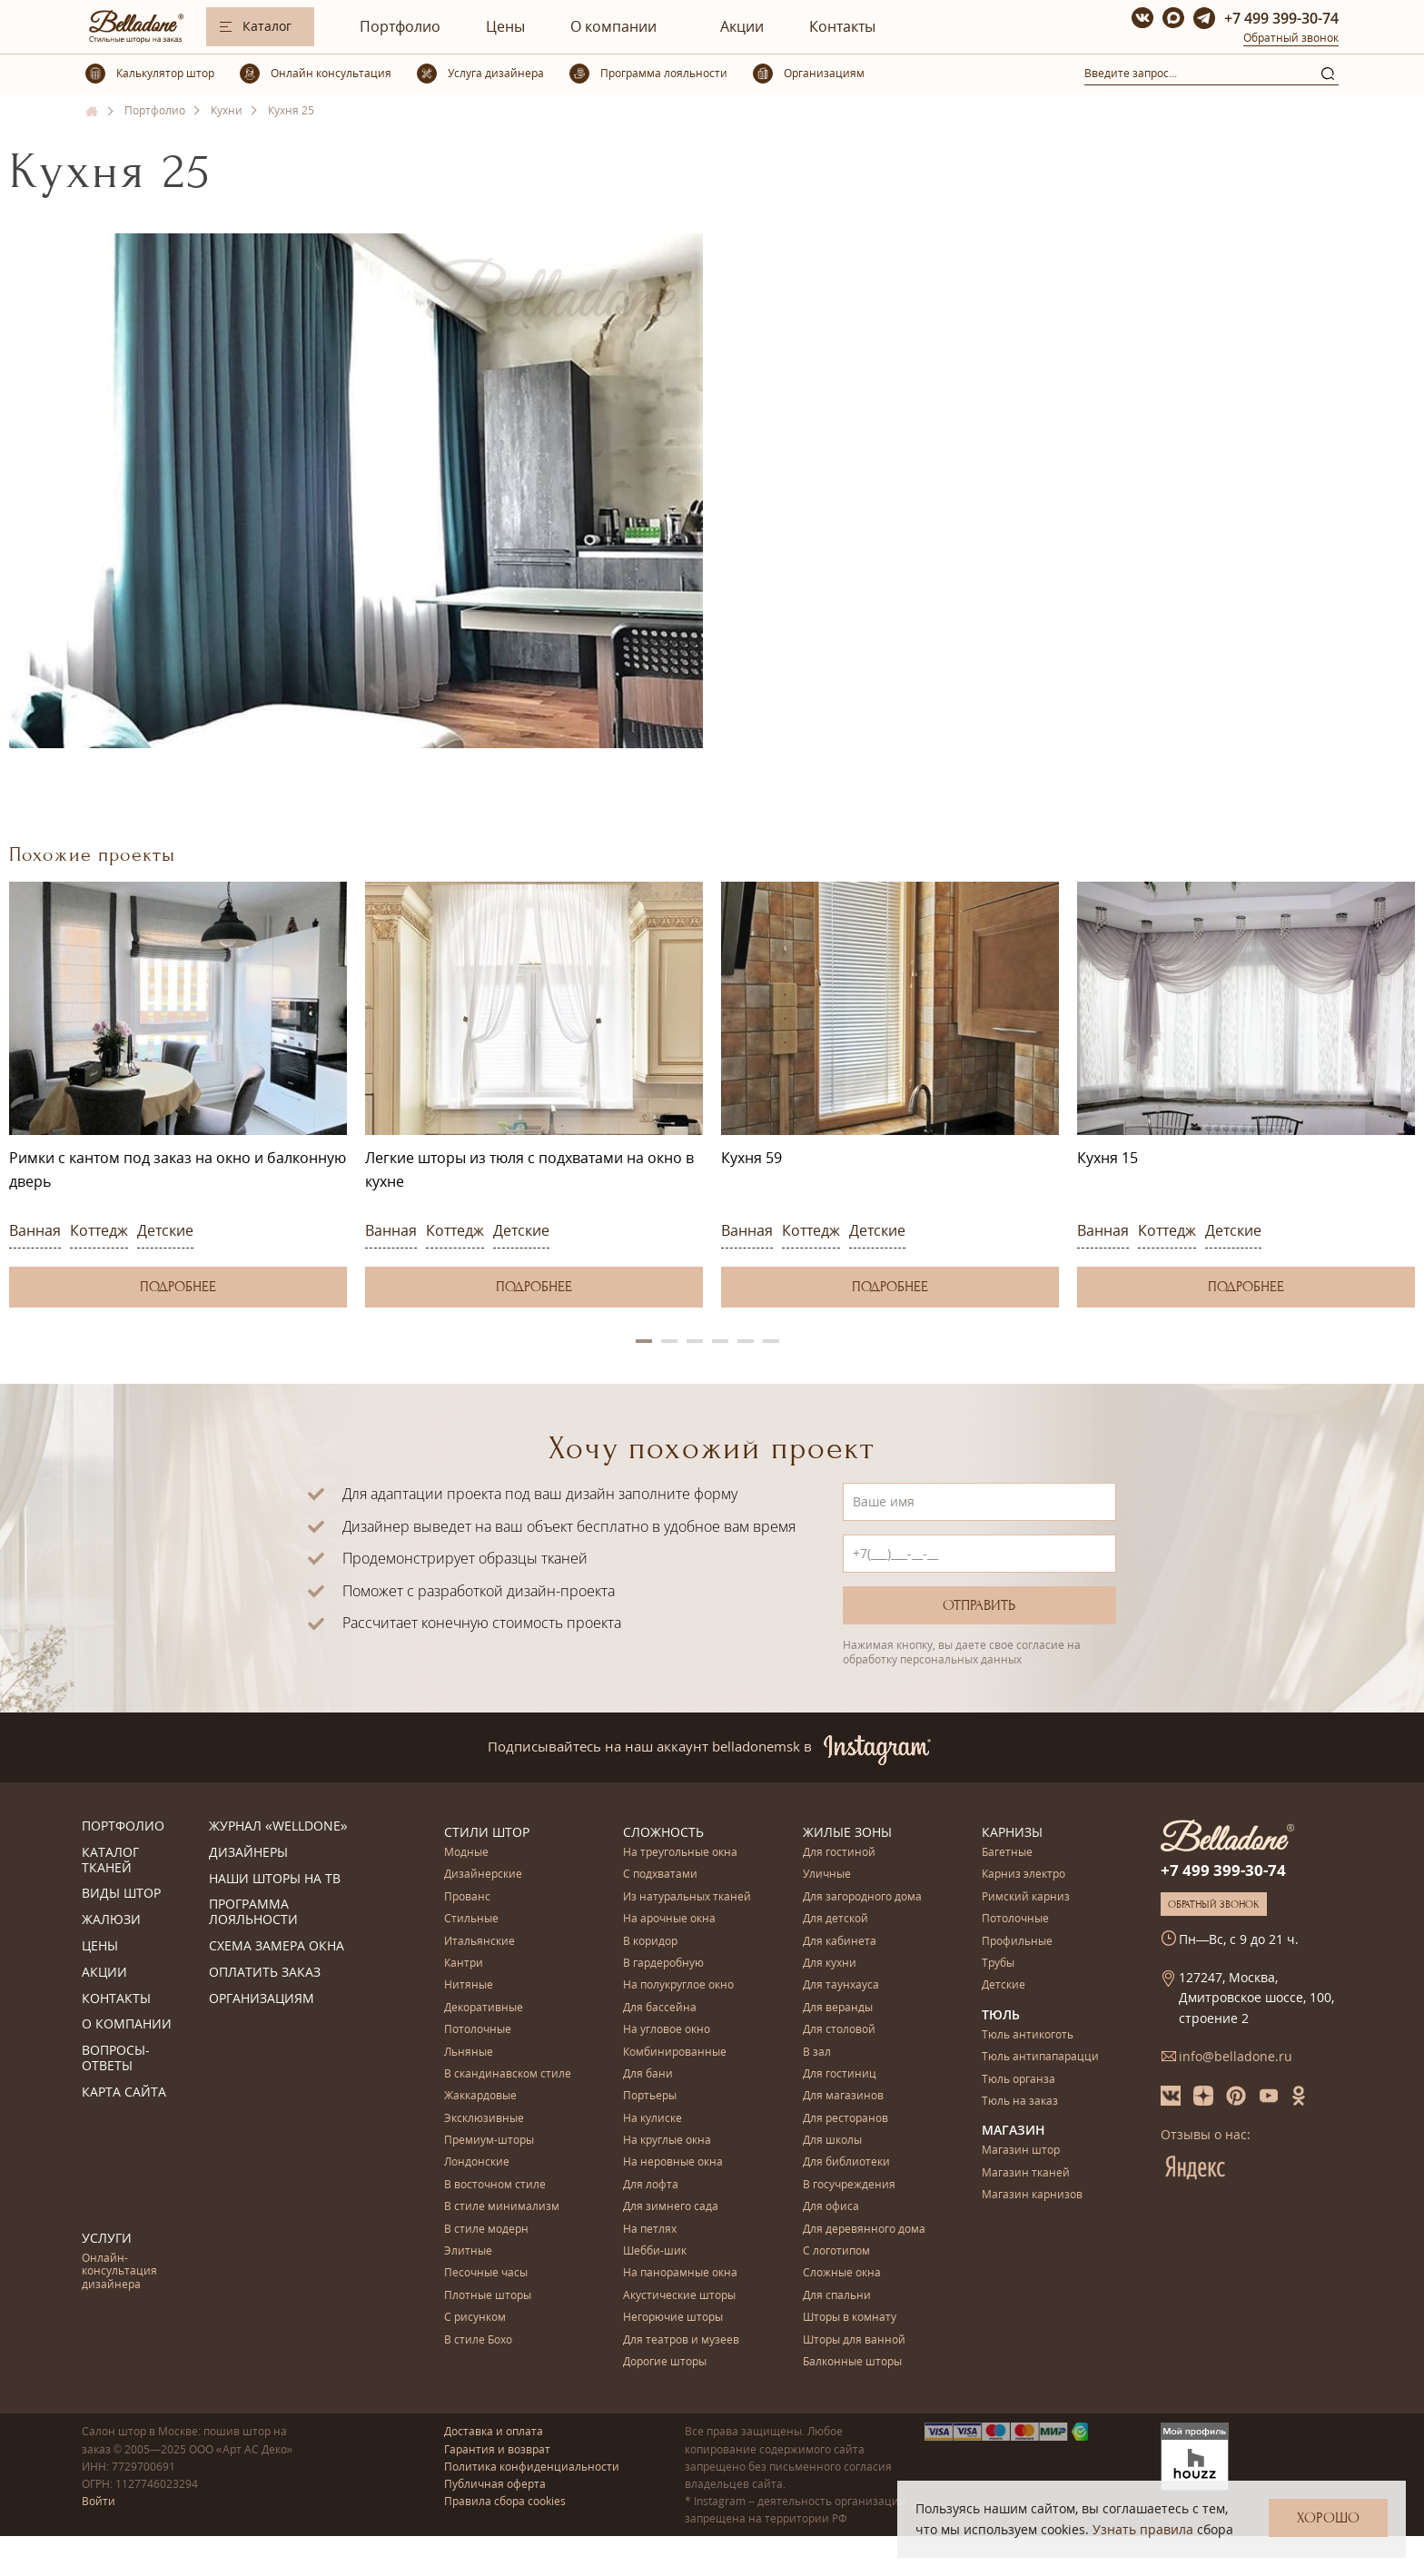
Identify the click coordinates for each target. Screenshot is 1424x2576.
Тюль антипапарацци (1040, 2057)
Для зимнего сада (670, 2207)
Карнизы (1012, 1832)
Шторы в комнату (849, 2317)
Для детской (835, 1919)
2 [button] (669, 1341)
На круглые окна (667, 2140)
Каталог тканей (110, 1860)
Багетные (1007, 1853)
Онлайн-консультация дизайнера (119, 2272)
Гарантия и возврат (497, 2449)
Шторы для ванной (854, 2340)
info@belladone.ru (1235, 2056)
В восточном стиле (495, 2185)
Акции (742, 26)
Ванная (35, 1230)
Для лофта (650, 2185)
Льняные (468, 2052)
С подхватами (660, 1874)
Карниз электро (1023, 1874)
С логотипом (836, 2251)
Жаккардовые (480, 2096)
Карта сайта (124, 2092)
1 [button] (644, 1341)
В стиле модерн (486, 2229)
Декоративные (483, 2008)
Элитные (468, 2251)
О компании (613, 26)
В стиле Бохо (478, 2340)
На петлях (650, 2229)
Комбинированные (675, 2052)
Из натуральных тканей (687, 1897)
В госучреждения (849, 2185)
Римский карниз (1026, 1897)
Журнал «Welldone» (278, 1826)
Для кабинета (839, 1942)
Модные (466, 1853)
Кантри (463, 1963)
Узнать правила (1143, 2529)
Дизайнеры (248, 1852)
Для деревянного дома (864, 2229)
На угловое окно (666, 2030)
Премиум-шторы (489, 2140)
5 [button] (745, 1341)
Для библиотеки (846, 2162)
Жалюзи (111, 1920)
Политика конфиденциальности (531, 2466)
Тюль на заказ (1020, 2101)
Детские (165, 1230)
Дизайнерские (483, 1874)
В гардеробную (663, 1963)
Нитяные (468, 1985)
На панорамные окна (680, 2273)
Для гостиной (839, 1853)
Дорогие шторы (665, 2362)
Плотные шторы (487, 2296)
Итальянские (479, 1942)
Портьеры (650, 2096)
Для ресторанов (845, 2119)
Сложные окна (842, 2273)
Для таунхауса (841, 1985)
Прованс (467, 1897)
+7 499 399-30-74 (1281, 18)
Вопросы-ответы (116, 2058)
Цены (505, 26)
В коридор (650, 1942)
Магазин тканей (1026, 2173)
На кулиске (652, 2119)
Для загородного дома (862, 1897)
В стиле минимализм (501, 2207)
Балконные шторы (852, 2362)
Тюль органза (1018, 2080)
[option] (178, 1095)
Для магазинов (843, 2096)
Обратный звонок (1291, 37)
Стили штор (486, 1832)
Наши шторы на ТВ (275, 1879)
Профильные (1017, 1942)
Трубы (998, 1963)
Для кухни (829, 1963)
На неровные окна (673, 2162)
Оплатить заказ (265, 1972)
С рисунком (475, 2317)
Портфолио (400, 26)
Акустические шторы (679, 2296)
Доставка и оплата (493, 2431)
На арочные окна (669, 1919)
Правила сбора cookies (505, 2501)
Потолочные (477, 2030)
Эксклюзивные (484, 2119)
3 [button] (695, 1341)
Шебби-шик (655, 2251)
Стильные (471, 1919)
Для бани (648, 2074)
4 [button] (720, 1341)
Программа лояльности (253, 1912)
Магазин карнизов (1032, 2195)
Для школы (832, 2140)
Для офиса (831, 2207)
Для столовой (839, 2030)
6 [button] (771, 1341)
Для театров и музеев (681, 2340)
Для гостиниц (839, 2074)
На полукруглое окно (678, 1985)
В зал (817, 2052)
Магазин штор (1021, 2150)
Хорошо (1328, 2518)
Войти (98, 2501)
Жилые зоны (847, 1832)
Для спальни (837, 2296)
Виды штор (121, 1893)
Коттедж (99, 1230)
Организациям (261, 1999)
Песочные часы (486, 2273)
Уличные (827, 1874)
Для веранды (838, 2008)
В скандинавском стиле (507, 2074)
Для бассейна (660, 2008)
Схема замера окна (276, 1946)
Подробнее (178, 1286)
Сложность (663, 1832)
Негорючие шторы (673, 2317)
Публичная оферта (495, 2484)
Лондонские (476, 2162)
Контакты (842, 26)
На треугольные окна (680, 1853)
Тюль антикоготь (1027, 2035)
